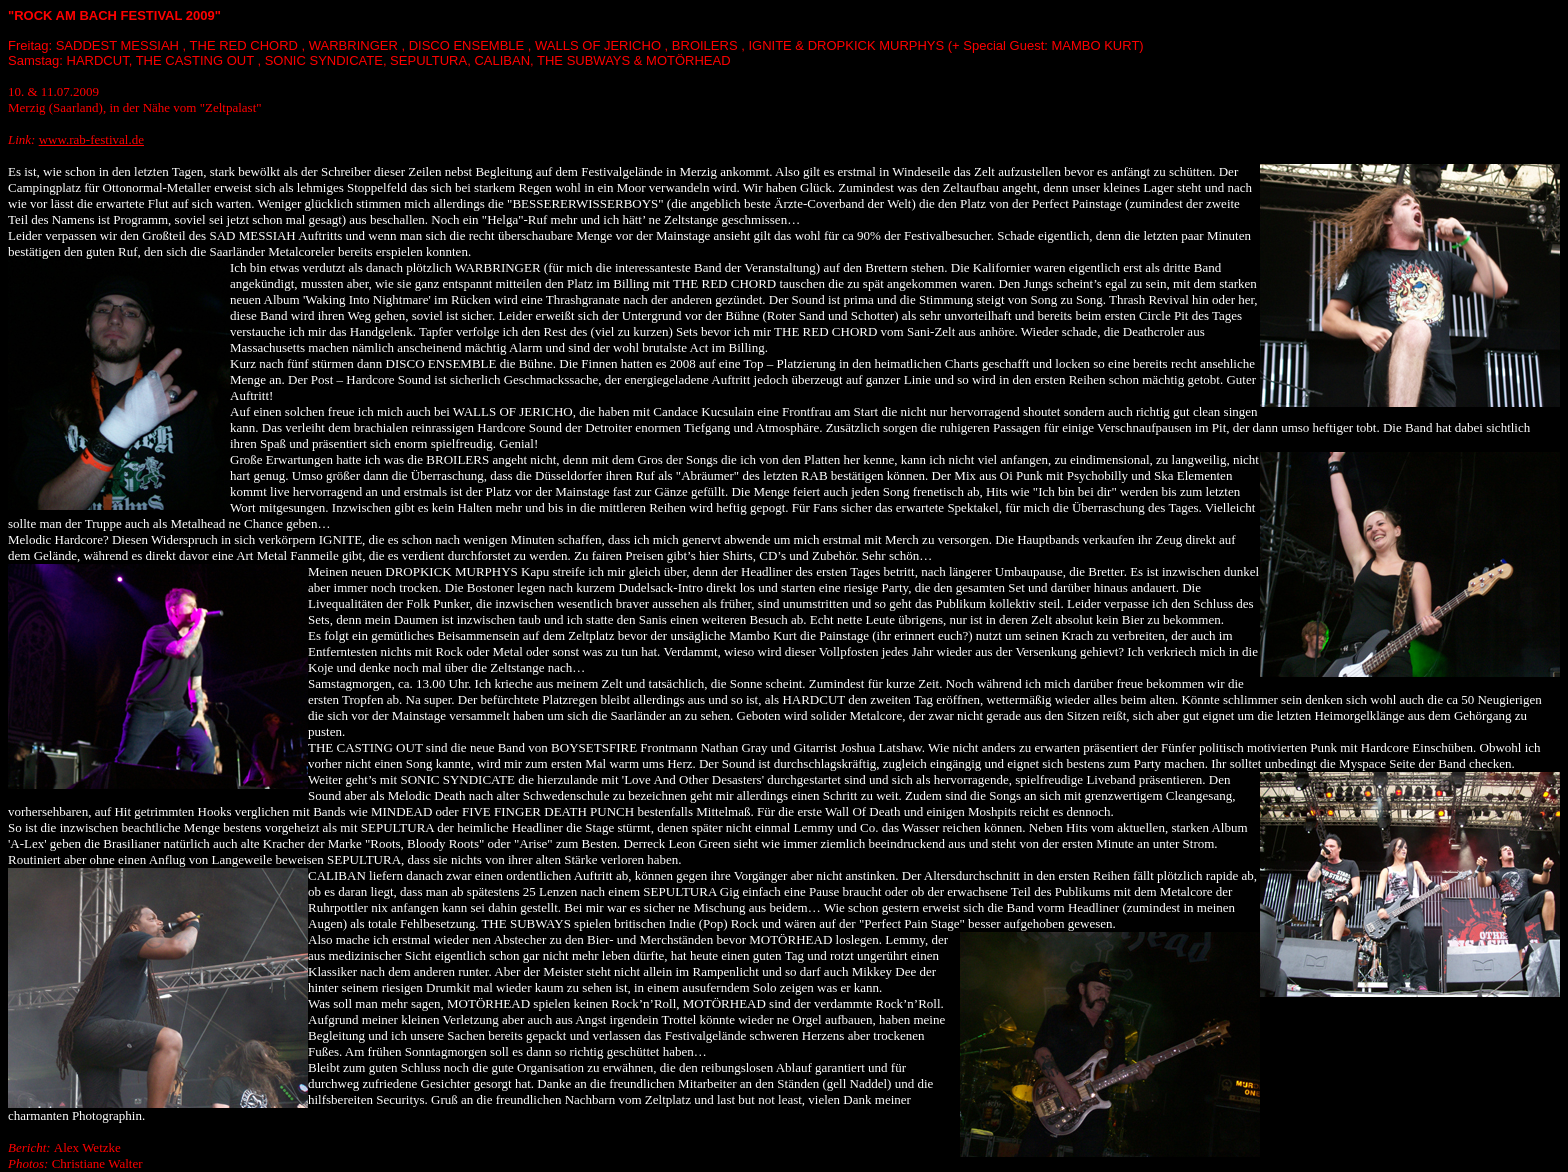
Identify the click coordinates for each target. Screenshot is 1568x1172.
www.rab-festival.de (91, 139)
